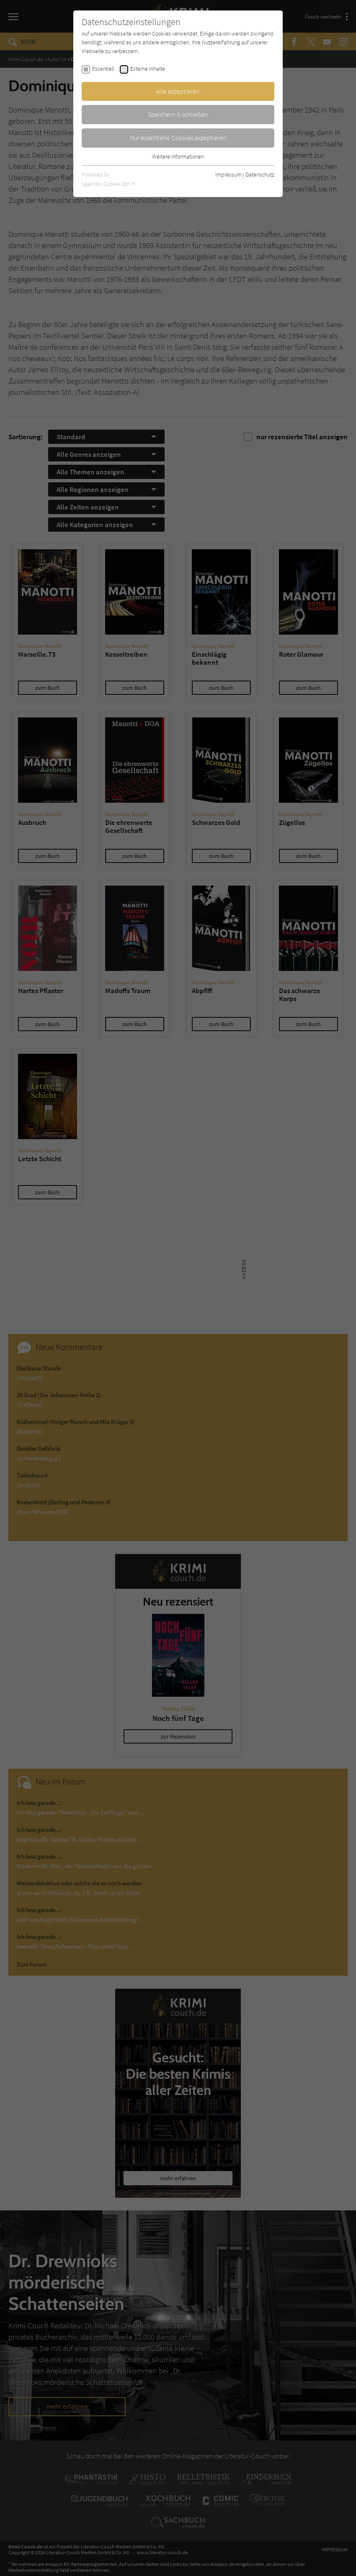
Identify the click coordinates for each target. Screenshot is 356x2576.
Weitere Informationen (178, 156)
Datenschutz (259, 174)
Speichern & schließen (178, 114)
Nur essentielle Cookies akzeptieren (178, 137)
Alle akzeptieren (178, 91)
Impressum (228, 174)
